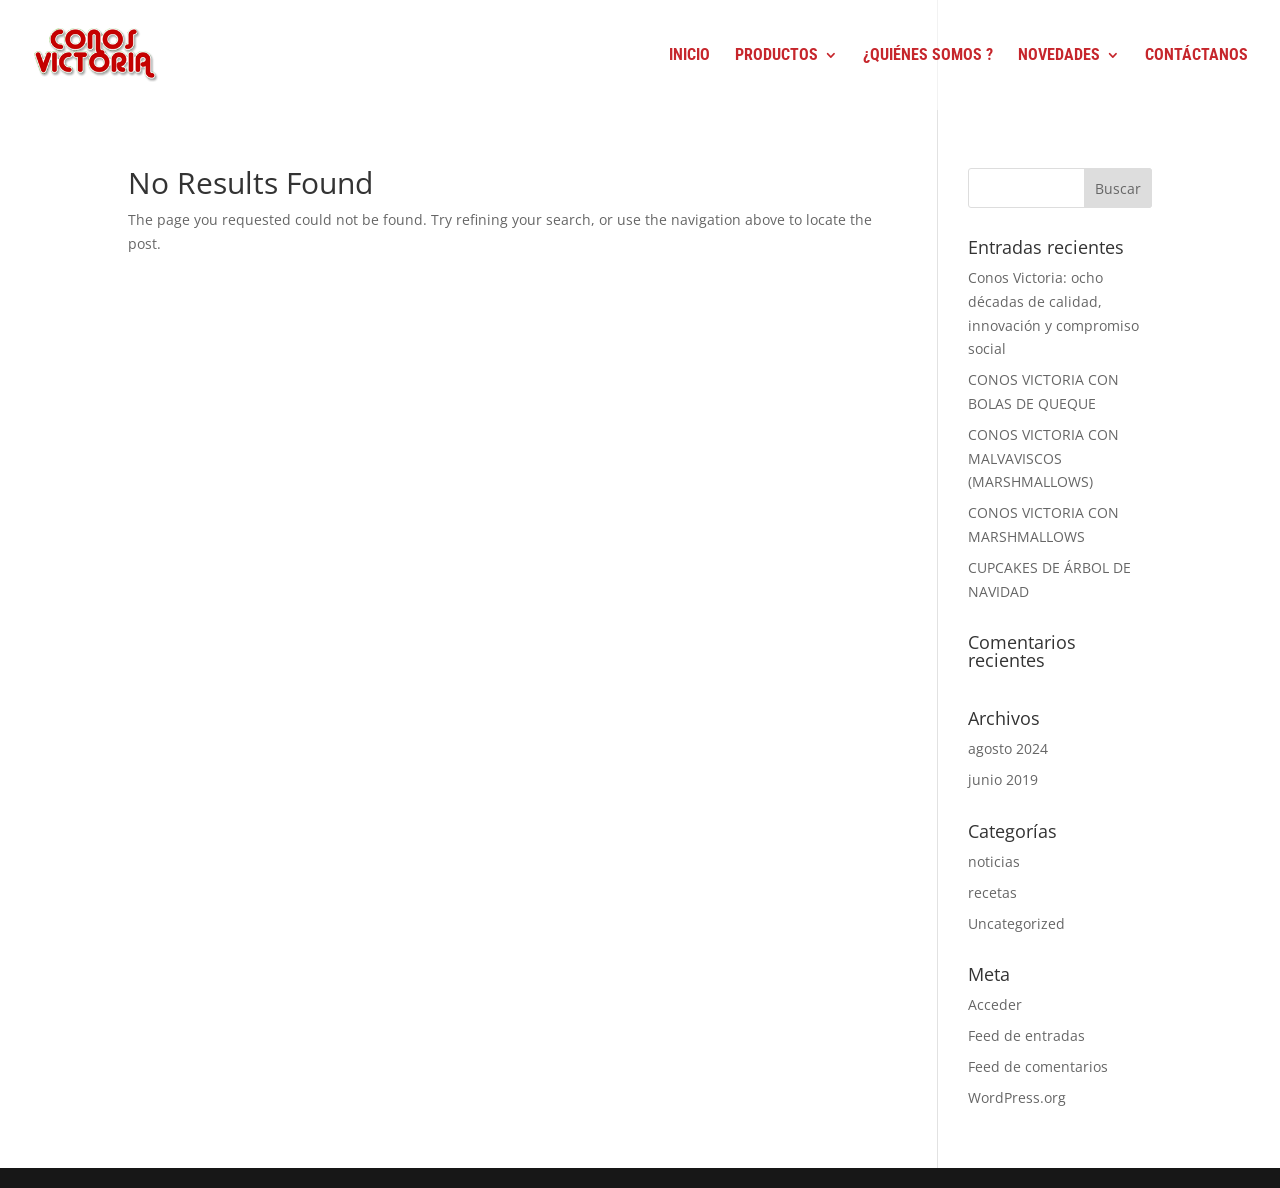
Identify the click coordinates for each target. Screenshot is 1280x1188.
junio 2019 (1003, 779)
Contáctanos (1196, 56)
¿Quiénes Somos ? (928, 56)
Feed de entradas (1026, 1035)
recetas (992, 892)
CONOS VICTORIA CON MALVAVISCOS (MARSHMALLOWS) (1043, 458)
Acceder (995, 1004)
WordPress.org (1017, 1097)
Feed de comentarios (1038, 1066)
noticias (994, 861)
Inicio (689, 56)
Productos (776, 56)
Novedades (1059, 56)
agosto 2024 (1008, 748)
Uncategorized (1016, 923)
